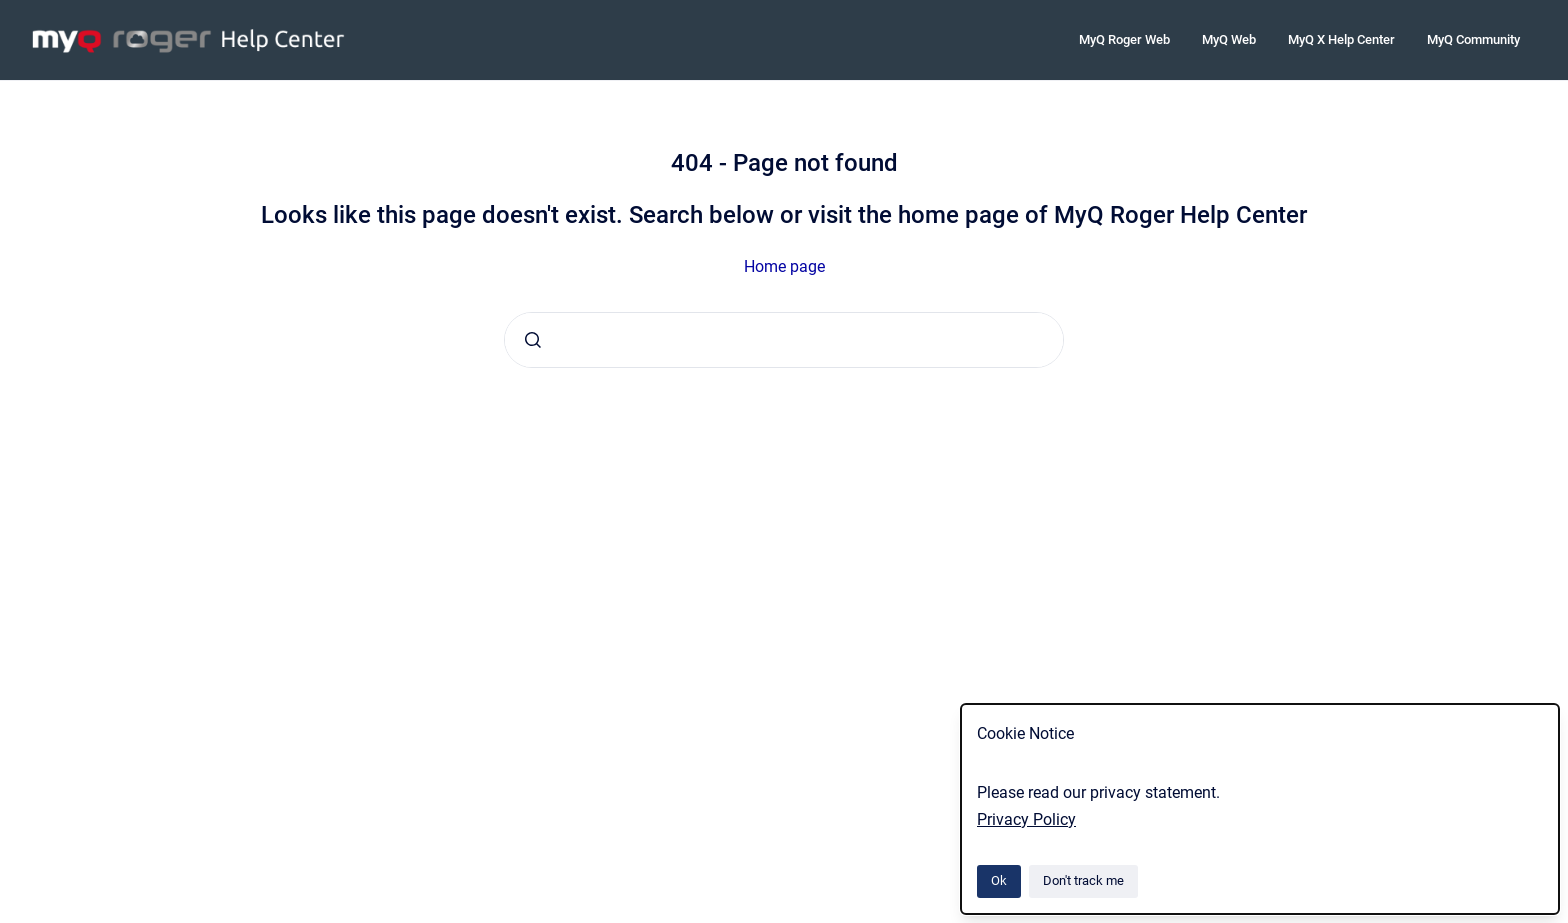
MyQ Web (1229, 39)
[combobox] (784, 340)
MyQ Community (1473, 39)
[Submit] (533, 340)
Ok (999, 880)
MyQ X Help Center (1341, 39)
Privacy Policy (1026, 819)
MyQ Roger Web (1124, 39)
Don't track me (1083, 880)
